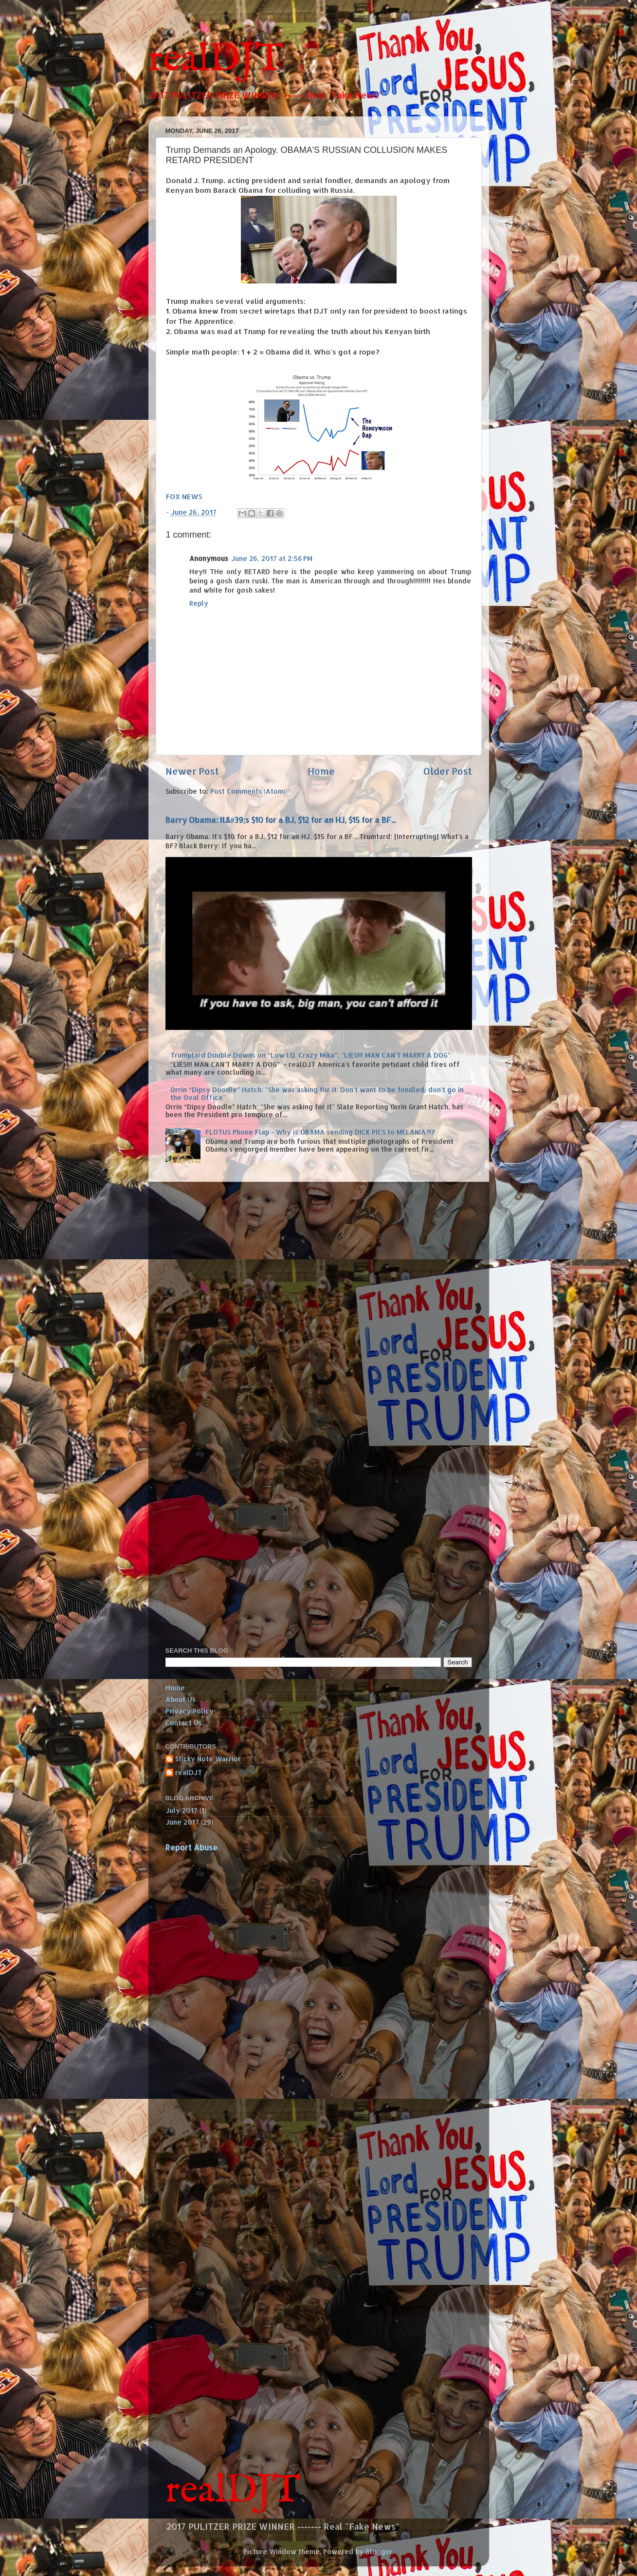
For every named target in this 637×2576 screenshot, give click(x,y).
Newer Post (192, 771)
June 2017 (182, 1822)
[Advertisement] (194, 1333)
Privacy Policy (189, 1711)
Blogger (379, 2551)
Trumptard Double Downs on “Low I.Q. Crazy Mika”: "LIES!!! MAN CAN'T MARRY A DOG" (310, 1055)
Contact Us (183, 1722)
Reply (198, 603)
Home (321, 771)
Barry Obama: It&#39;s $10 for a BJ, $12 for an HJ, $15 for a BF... (280, 820)
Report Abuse (191, 1847)
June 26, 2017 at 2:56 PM (271, 558)
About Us (180, 1699)
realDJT (215, 59)
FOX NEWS (184, 496)
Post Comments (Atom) (248, 791)
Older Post (447, 771)
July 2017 (181, 1810)
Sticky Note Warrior (208, 1759)
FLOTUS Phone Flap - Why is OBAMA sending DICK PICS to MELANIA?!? (320, 1132)
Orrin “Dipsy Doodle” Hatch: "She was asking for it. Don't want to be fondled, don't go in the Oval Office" (317, 1093)
